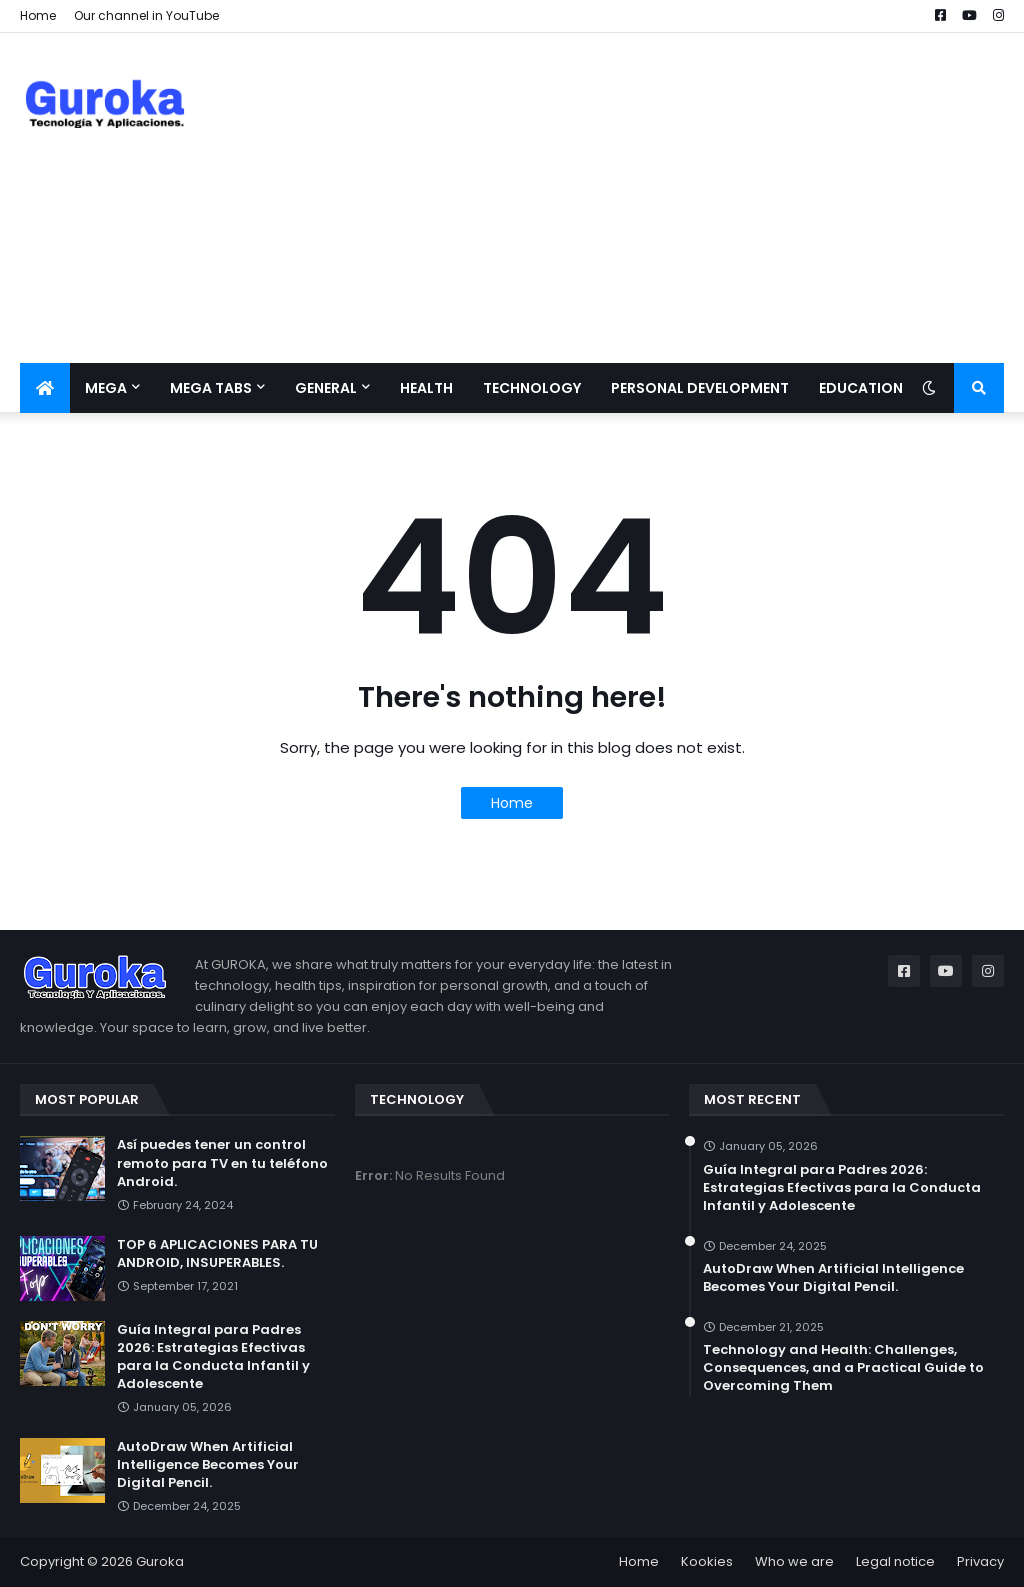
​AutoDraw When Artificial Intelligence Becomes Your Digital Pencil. (208, 1465)
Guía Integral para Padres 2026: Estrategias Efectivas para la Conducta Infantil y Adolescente (213, 1357)
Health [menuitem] (426, 388)
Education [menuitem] (861, 388)
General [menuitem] (326, 388)
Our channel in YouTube (146, 15)
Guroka (160, 1561)
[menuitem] (45, 388)
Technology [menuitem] (532, 388)
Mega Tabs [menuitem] (211, 388)
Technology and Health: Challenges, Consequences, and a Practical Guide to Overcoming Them (843, 1368)
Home (38, 15)
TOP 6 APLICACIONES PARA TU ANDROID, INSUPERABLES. (217, 1254)
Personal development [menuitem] (700, 388)
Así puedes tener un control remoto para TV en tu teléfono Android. (222, 1163)
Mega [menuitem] (106, 388)
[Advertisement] (640, 198)
